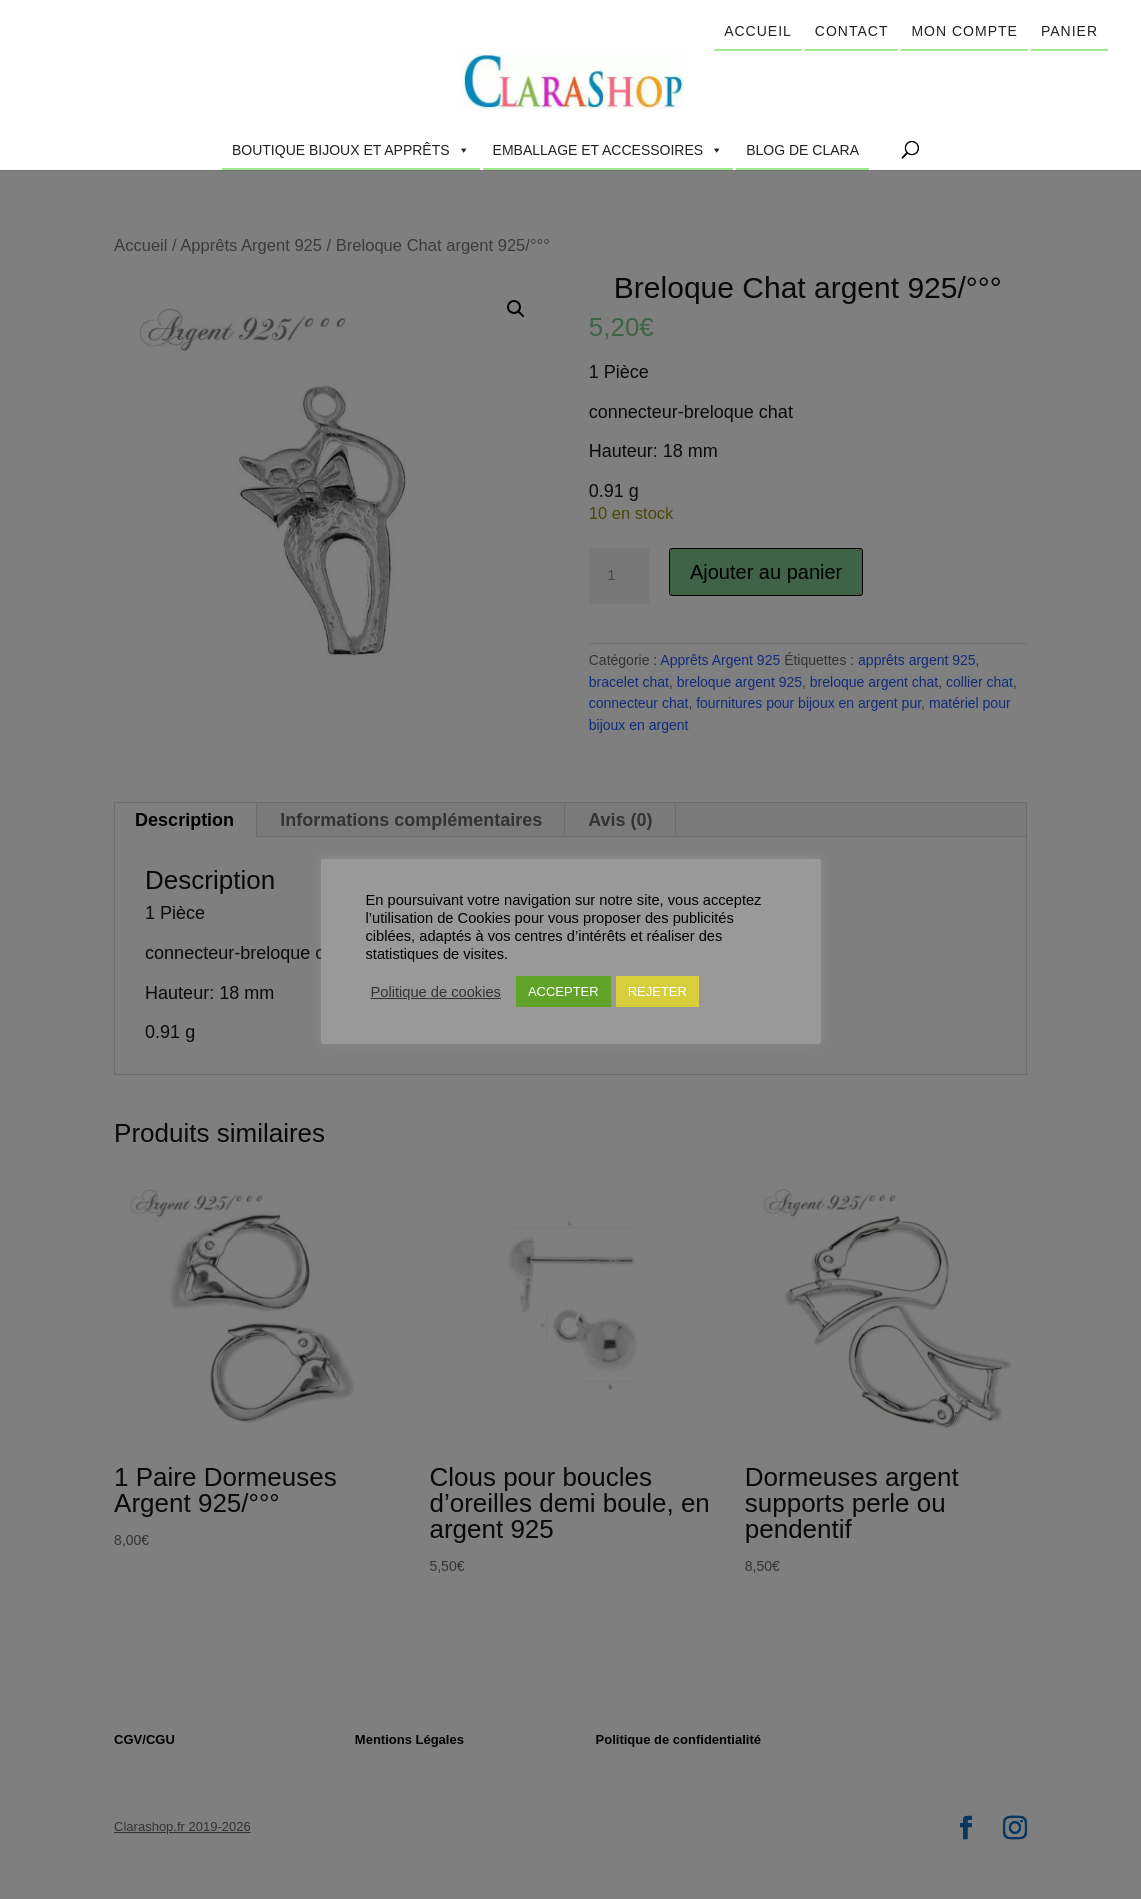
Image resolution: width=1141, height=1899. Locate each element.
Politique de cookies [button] (436, 1001)
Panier (1069, 31)
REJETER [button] (657, 1000)
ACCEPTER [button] (563, 1000)
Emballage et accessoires (608, 150)
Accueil (758, 31)
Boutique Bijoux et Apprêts (351, 150)
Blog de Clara (802, 150)
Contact (852, 31)
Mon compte (964, 31)
